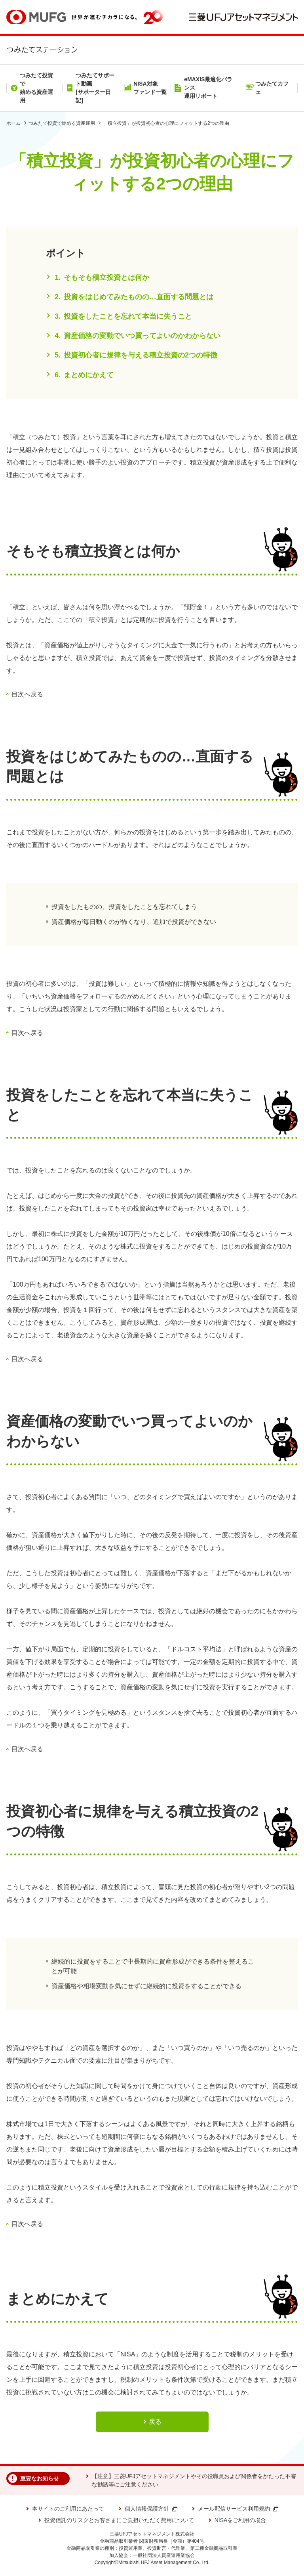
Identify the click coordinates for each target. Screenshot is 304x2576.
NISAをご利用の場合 (240, 2520)
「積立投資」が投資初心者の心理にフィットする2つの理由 (166, 123)
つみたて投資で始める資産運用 (61, 123)
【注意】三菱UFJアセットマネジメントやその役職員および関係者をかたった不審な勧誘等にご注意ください (194, 2480)
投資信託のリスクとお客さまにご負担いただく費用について (119, 2520)
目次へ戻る (27, 694)
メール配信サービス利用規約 (238, 2508)
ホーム (13, 123)
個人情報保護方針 (151, 2508)
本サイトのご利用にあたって (68, 2508)
